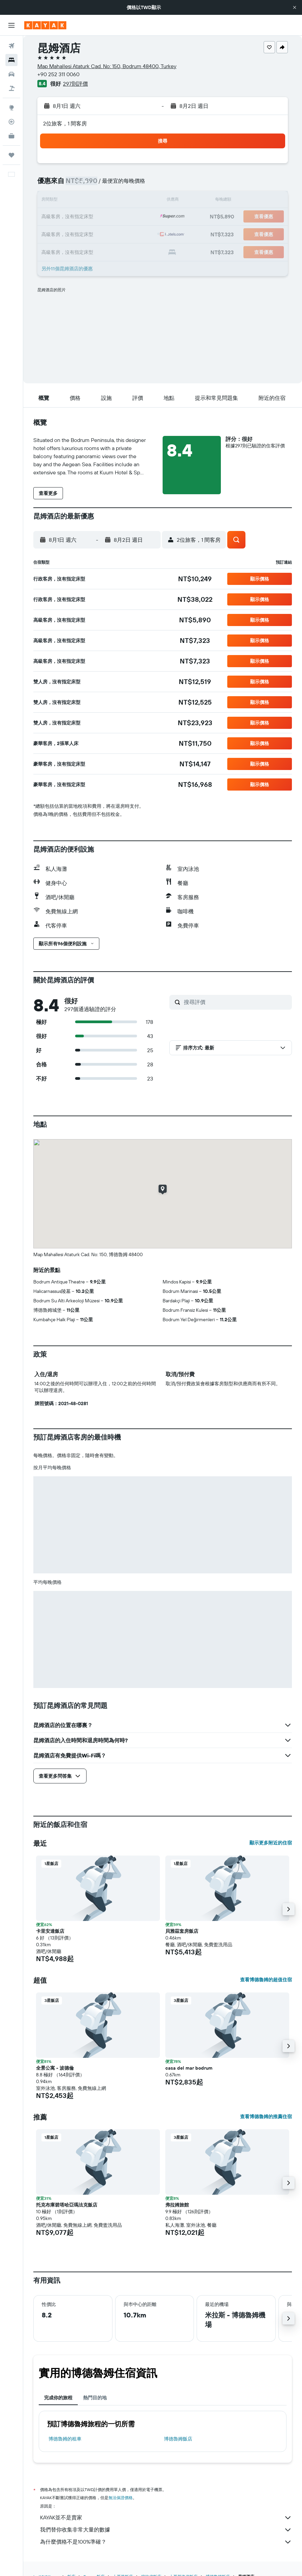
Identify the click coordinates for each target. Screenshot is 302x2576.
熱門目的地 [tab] (95, 2398)
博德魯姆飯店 (178, 2439)
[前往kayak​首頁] (45, 25)
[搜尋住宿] (11, 60)
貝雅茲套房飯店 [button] (181, 1931)
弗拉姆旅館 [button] (177, 2205)
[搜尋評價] (236, 1002)
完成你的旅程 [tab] (58, 2398)
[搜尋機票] (11, 46)
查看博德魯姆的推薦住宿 (266, 2116)
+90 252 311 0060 (58, 74)
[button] (294, 7)
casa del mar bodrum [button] (188, 2068)
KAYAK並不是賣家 (166, 2518)
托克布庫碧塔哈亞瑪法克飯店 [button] (66, 2205)
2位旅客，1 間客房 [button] (65, 123)
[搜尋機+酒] (11, 88)
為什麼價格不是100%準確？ (166, 2542)
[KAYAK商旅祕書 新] (11, 136)
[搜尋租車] (11, 74)
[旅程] (11, 155)
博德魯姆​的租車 (64, 2439)
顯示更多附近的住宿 (270, 1843)
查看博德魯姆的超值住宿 (266, 1980)
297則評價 (75, 83)
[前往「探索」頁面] (11, 107)
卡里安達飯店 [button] (50, 1931)
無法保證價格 (120, 2497)
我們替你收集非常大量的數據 (166, 2530)
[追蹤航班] (11, 121)
